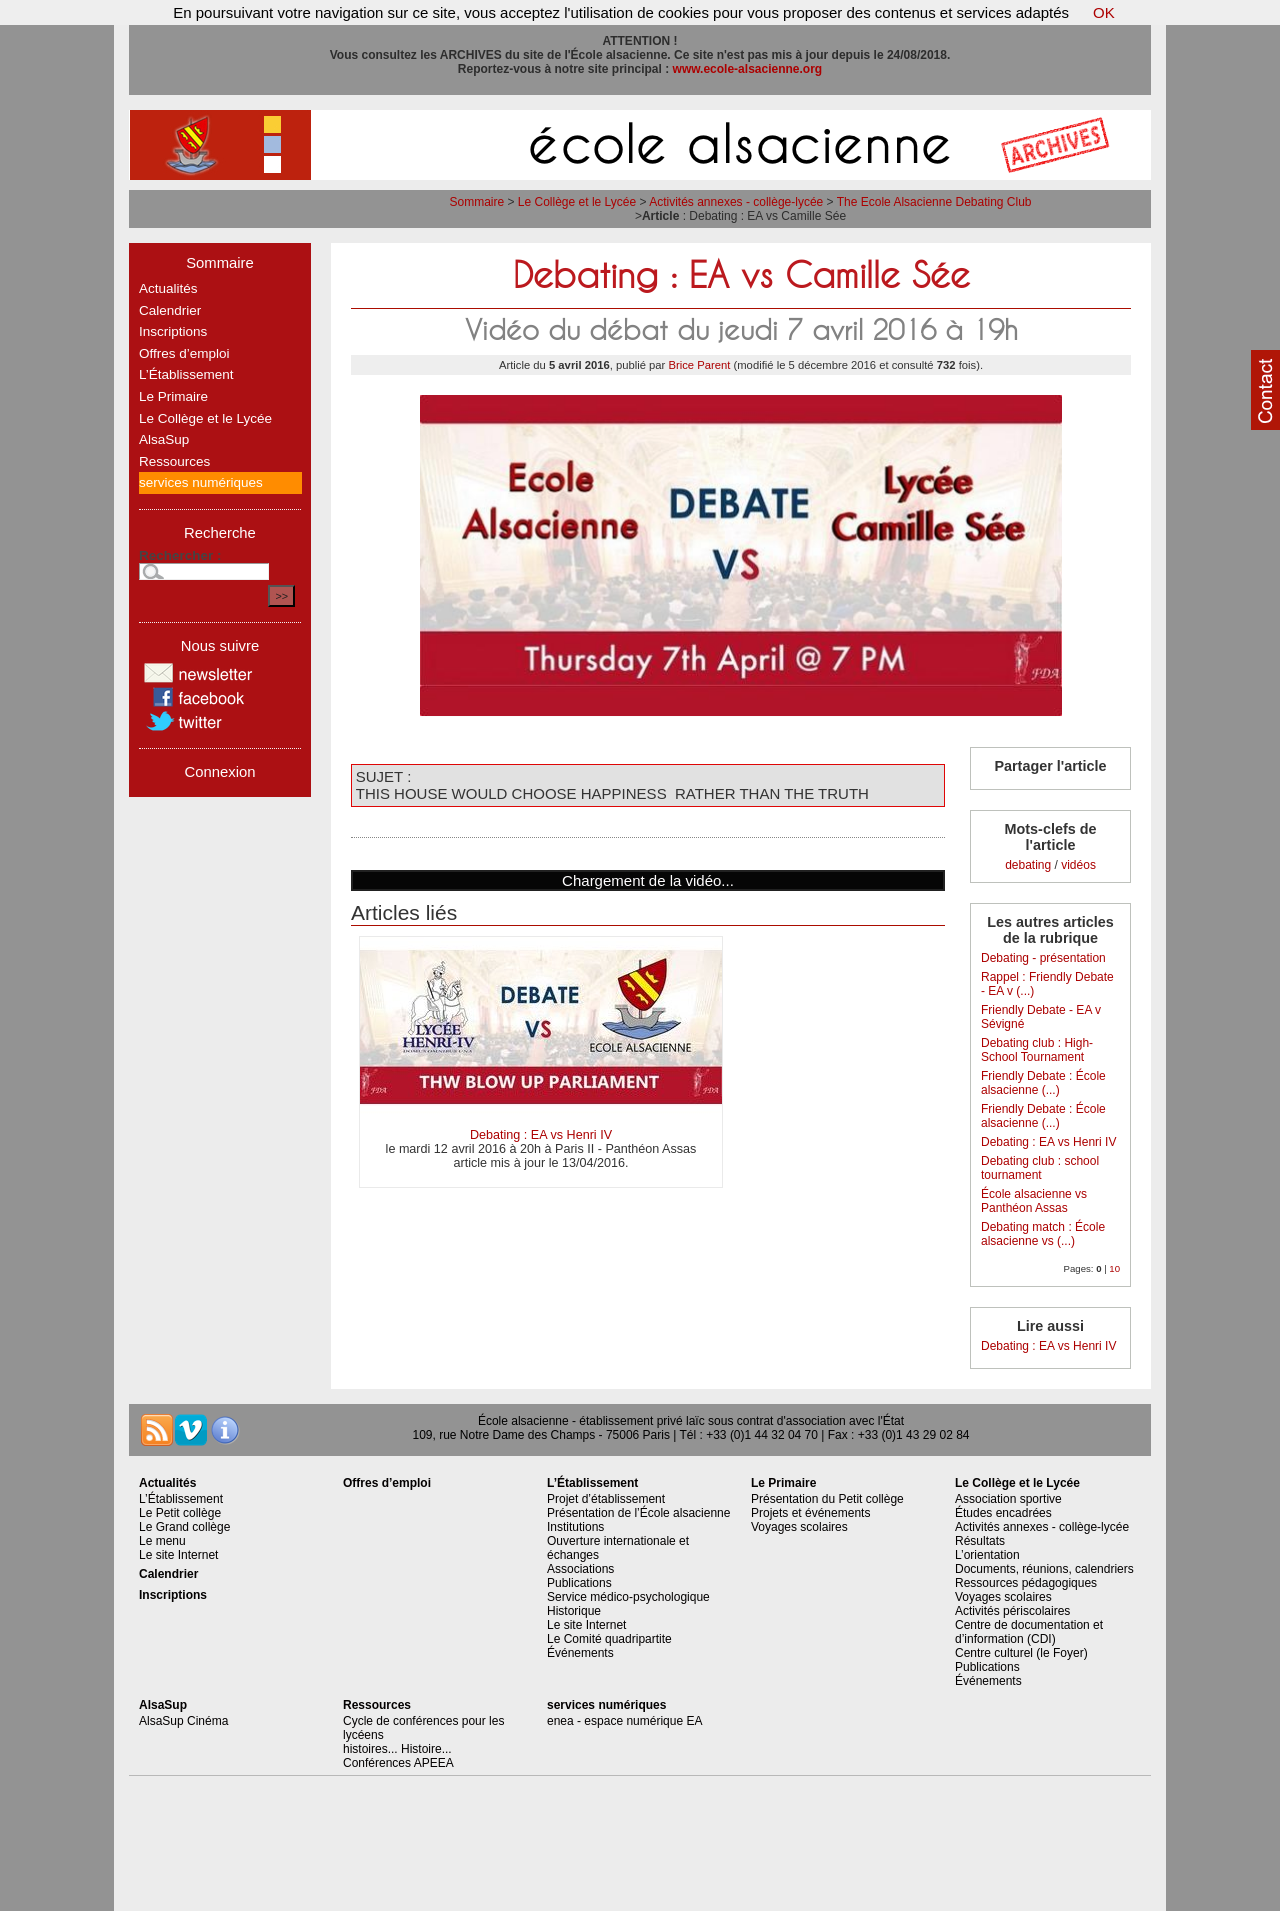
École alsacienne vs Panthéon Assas (1034, 1201)
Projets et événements (810, 1513)
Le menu (162, 1541)
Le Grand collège (184, 1527)
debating (1028, 865)
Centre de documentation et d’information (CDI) (1029, 1632)
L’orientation (987, 1555)
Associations (580, 1569)
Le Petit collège (180, 1513)
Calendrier (170, 310)
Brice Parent (699, 365)
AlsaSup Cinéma (183, 1721)
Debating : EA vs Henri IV (541, 1135)
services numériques (201, 482)
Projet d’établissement (606, 1499)
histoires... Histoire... (397, 1749)
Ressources (174, 461)
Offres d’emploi (184, 353)
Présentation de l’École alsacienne (638, 1513)
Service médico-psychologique (628, 1597)
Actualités (168, 288)
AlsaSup (164, 439)
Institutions (575, 1527)
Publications (579, 1583)
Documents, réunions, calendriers (1044, 1569)
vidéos (1078, 865)
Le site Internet (178, 1555)
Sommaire (476, 202)
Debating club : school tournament (1040, 1168)
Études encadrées (1003, 1513)
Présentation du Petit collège (827, 1499)
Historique (574, 1611)
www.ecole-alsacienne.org (748, 69)
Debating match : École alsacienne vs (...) (1043, 1234)
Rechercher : (180, 555)
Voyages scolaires (799, 1527)
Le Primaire (173, 396)
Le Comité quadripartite (609, 1639)
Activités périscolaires (1012, 1611)
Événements (580, 1653)
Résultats (980, 1541)
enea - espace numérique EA (624, 1721)
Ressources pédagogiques (1026, 1583)
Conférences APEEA (398, 1763)
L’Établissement (186, 374)
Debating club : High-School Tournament (1037, 1050)
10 (1114, 1268)
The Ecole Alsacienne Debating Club (934, 202)
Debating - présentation (1043, 958)
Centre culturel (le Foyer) (1021, 1653)
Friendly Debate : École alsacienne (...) (1043, 1083)
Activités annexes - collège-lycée (736, 202)
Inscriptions (173, 331)
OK (1104, 12)
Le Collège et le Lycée (577, 202)
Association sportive (1008, 1499)
